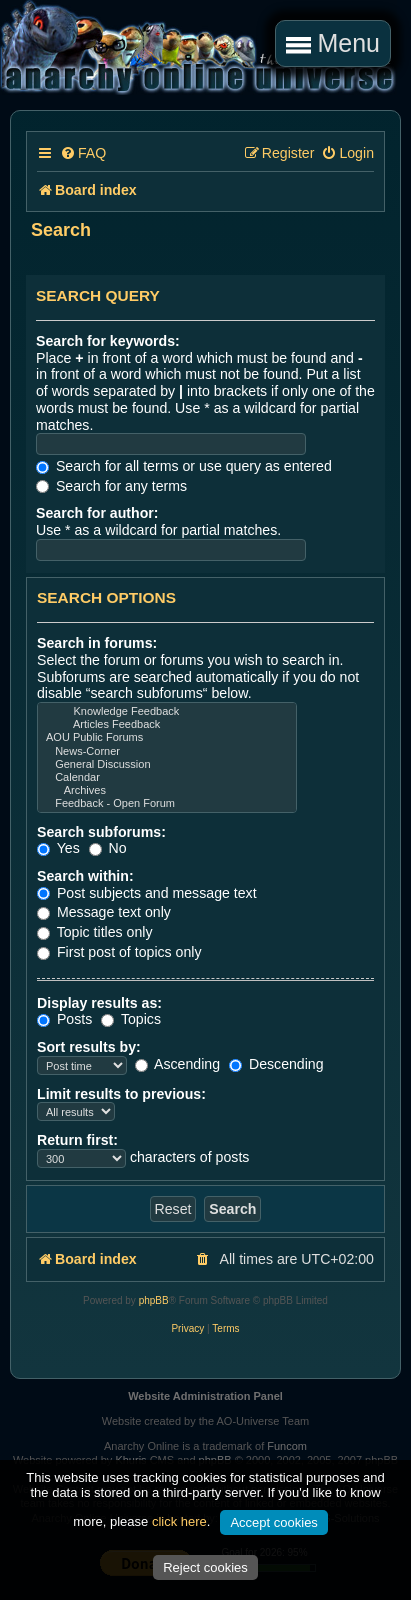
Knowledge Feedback (167, 711)
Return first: (77, 1140)
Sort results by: (89, 1047)
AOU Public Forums (167, 737)
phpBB (154, 1300)
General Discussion (167, 764)
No (108, 848)
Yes (58, 848)
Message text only (104, 912)
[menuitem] (83, 153)
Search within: (85, 876)
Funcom (287, 1446)
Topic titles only (95, 932)
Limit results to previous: (121, 1094)
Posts (64, 1019)
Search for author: (97, 513)
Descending (276, 1064)
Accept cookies (273, 1522)
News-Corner (167, 751)
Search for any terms (111, 486)
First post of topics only (119, 952)
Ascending (177, 1064)
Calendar (167, 777)
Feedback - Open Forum (167, 803)
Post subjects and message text (147, 893)
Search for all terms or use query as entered (184, 466)
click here (179, 1521)
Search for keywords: (108, 341)
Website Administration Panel (205, 1396)
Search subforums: (101, 832)
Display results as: (99, 1003)
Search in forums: (97, 643)
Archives (167, 790)
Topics (131, 1019)
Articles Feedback (167, 724)
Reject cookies (205, 1567)
